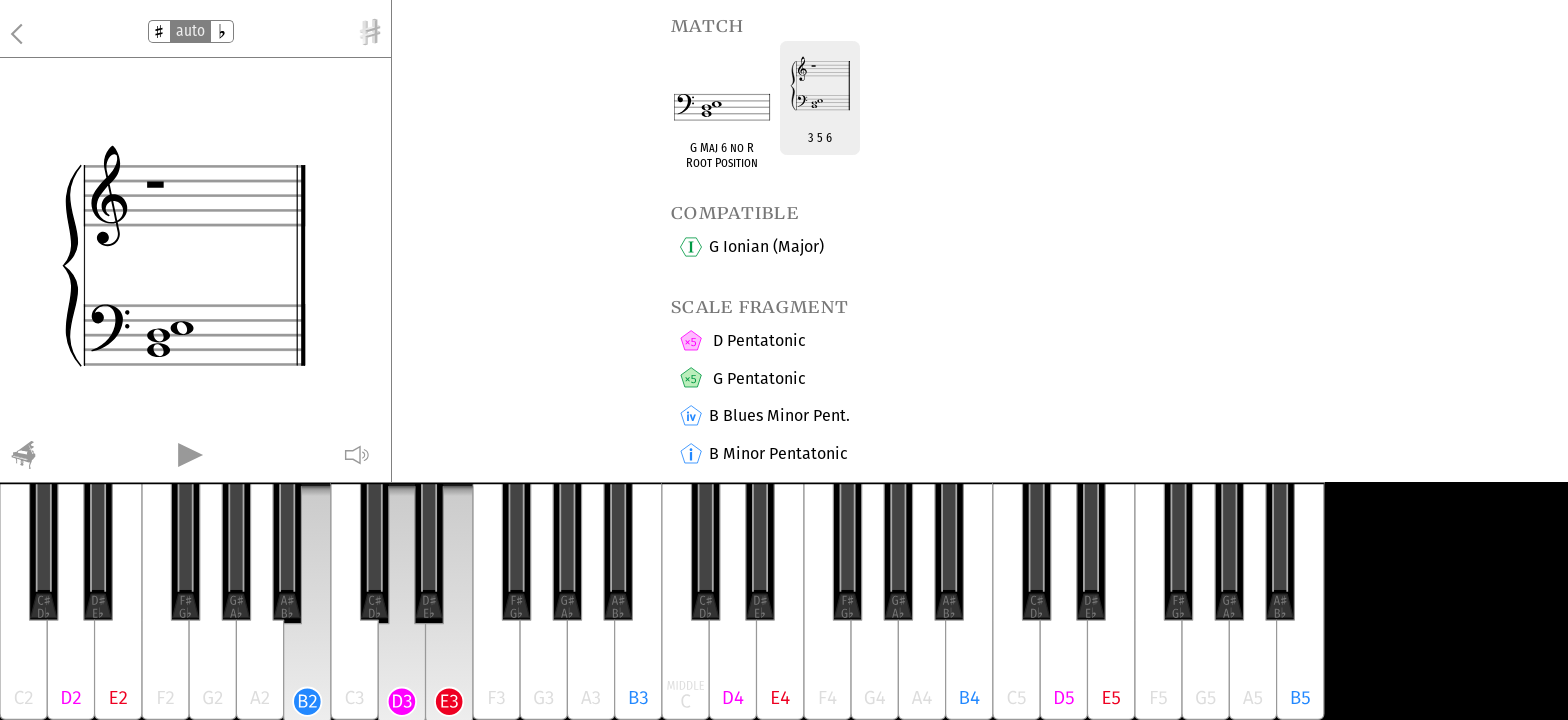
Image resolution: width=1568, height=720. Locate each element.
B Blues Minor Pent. (779, 417)
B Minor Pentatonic (778, 455)
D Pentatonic (757, 342)
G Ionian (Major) (766, 247)
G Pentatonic (757, 379)
